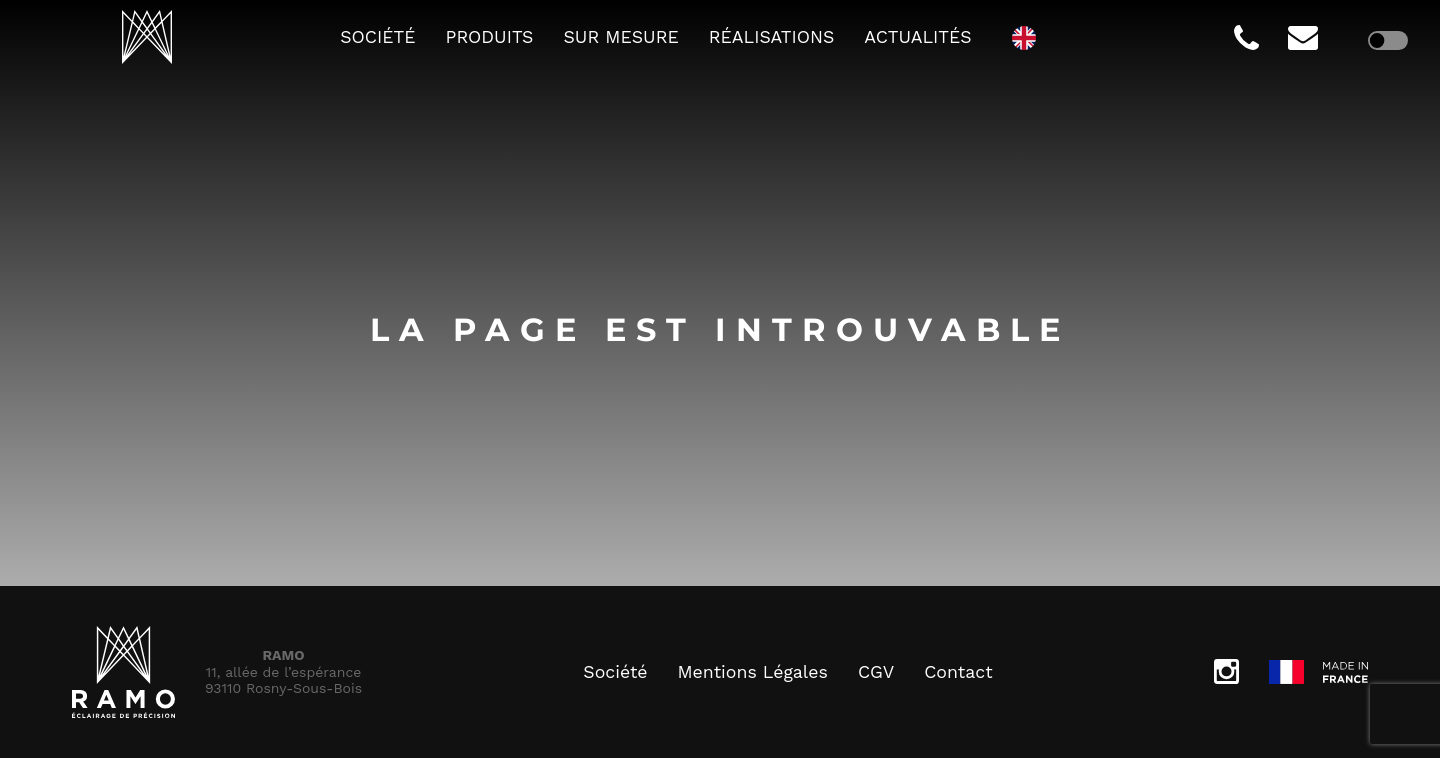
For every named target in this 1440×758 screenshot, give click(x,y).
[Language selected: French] (1029, 37)
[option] (1029, 37)
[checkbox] (1388, 40)
